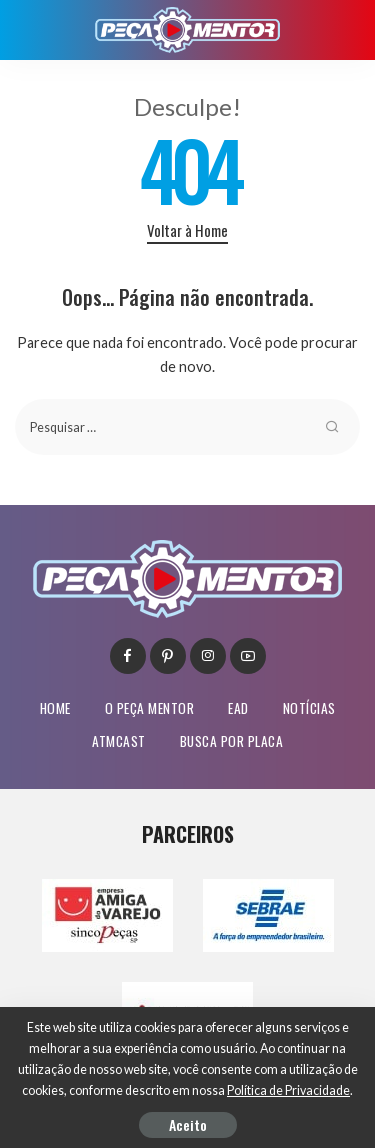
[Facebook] (128, 656)
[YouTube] (248, 656)
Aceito (188, 1124)
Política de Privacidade (288, 1090)
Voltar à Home (187, 230)
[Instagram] (208, 656)
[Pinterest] (168, 656)
